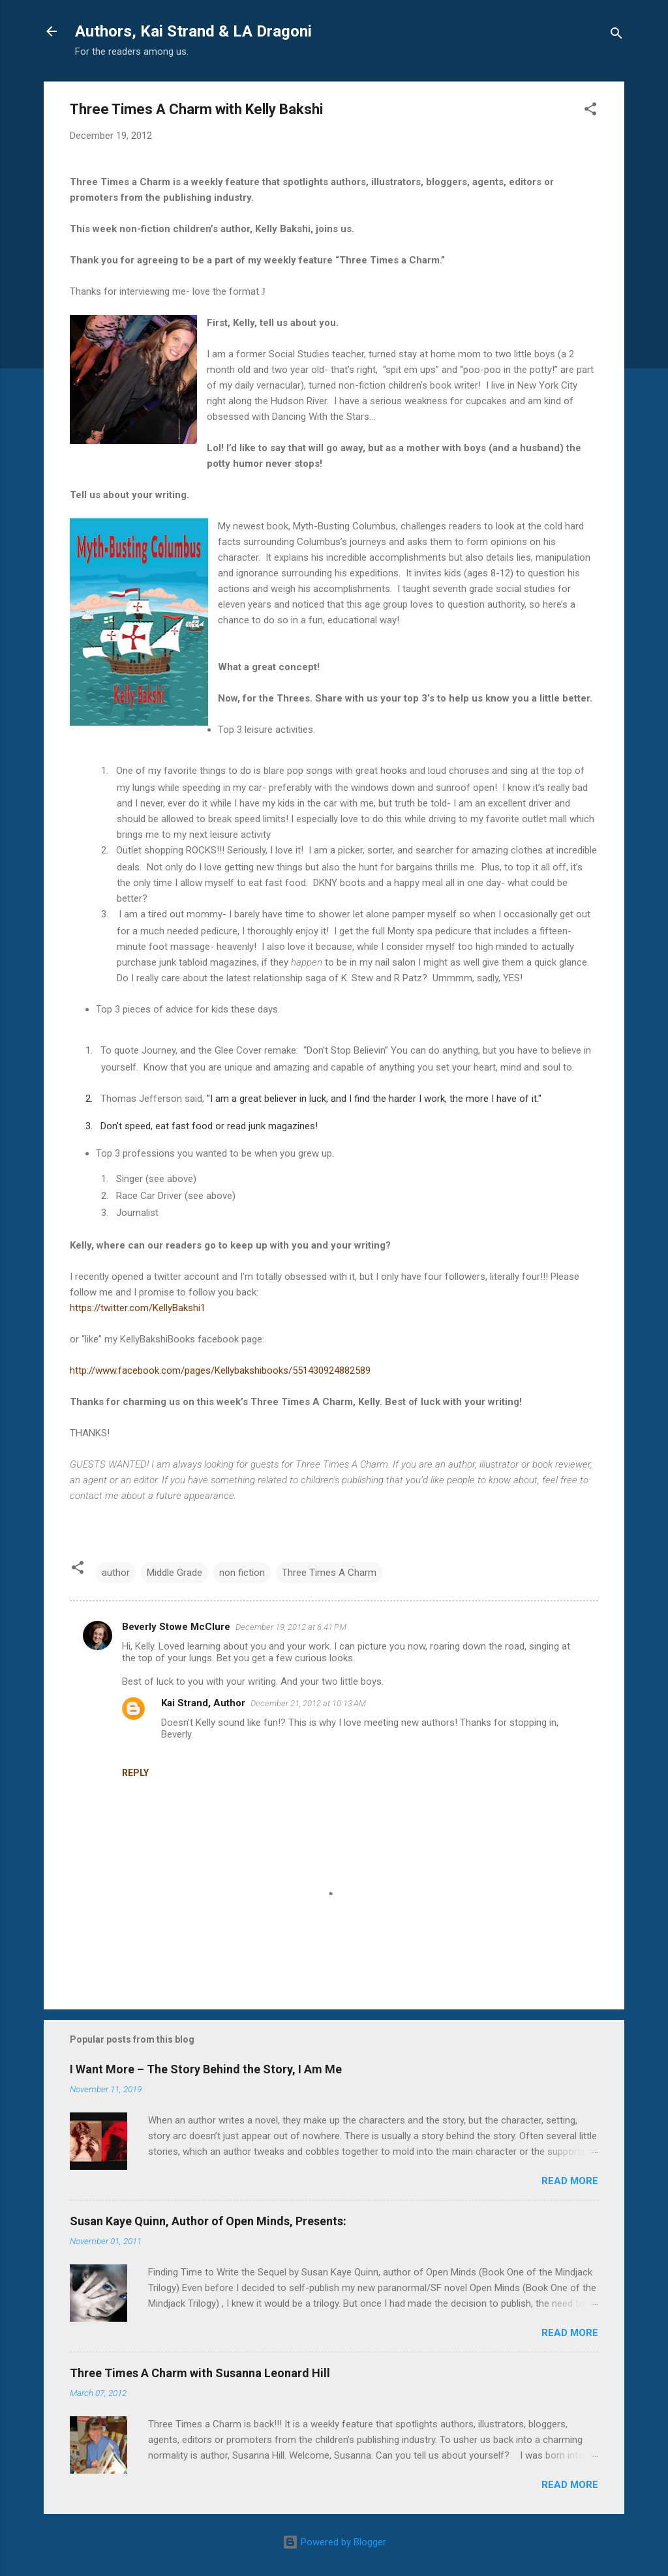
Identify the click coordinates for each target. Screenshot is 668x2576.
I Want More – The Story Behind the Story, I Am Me (206, 2069)
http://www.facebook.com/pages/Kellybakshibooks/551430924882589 (220, 1370)
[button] (590, 111)
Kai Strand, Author (203, 1703)
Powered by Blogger (334, 2542)
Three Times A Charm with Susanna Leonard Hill (200, 2373)
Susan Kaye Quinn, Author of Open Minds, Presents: (208, 2221)
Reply (135, 1773)
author (116, 1572)
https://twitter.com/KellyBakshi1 (137, 1308)
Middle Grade (174, 1572)
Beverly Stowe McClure (176, 1627)
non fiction (242, 1572)
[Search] (616, 35)
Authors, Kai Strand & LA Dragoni (193, 31)
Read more (569, 2181)
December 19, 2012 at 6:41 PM (290, 1627)
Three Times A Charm (329, 1572)
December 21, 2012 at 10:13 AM (308, 1703)
